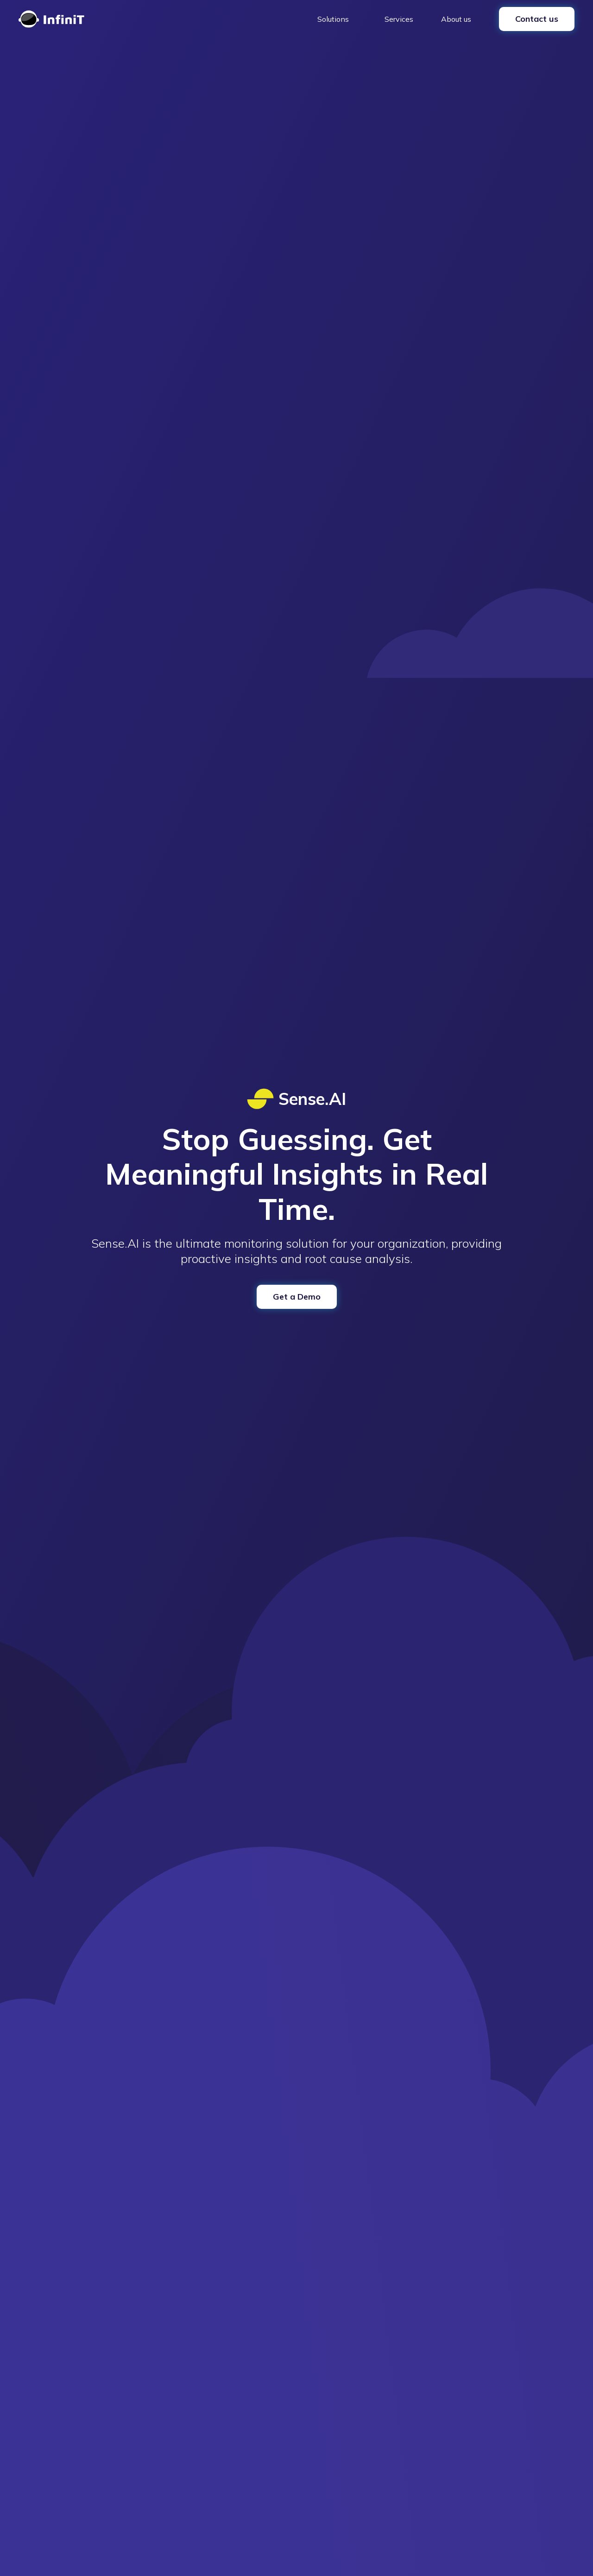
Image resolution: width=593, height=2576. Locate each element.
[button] (337, 19)
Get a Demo (297, 1296)
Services (399, 19)
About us (456, 19)
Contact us (536, 18)
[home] (51, 19)
